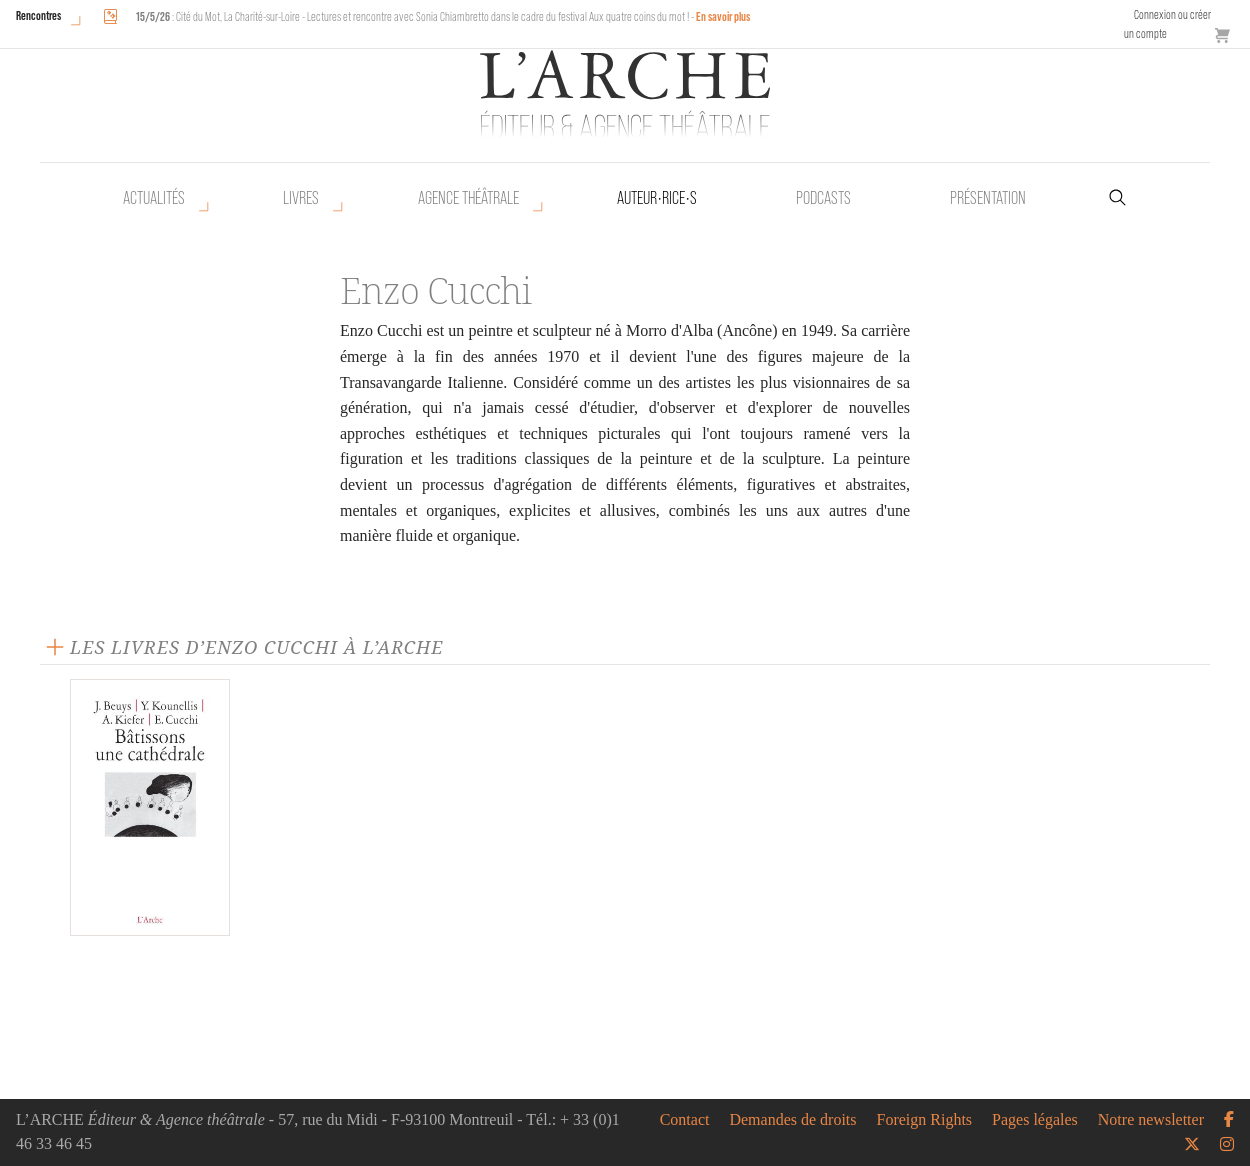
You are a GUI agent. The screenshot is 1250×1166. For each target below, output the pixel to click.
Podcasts (823, 198)
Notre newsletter (1151, 1120)
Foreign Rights (925, 1120)
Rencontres (38, 15)
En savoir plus (723, 16)
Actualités (154, 198)
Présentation (988, 198)
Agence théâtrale (468, 198)
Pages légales (1035, 1120)
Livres (301, 198)
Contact (685, 1120)
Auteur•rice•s (657, 198)
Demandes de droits (792, 1120)
